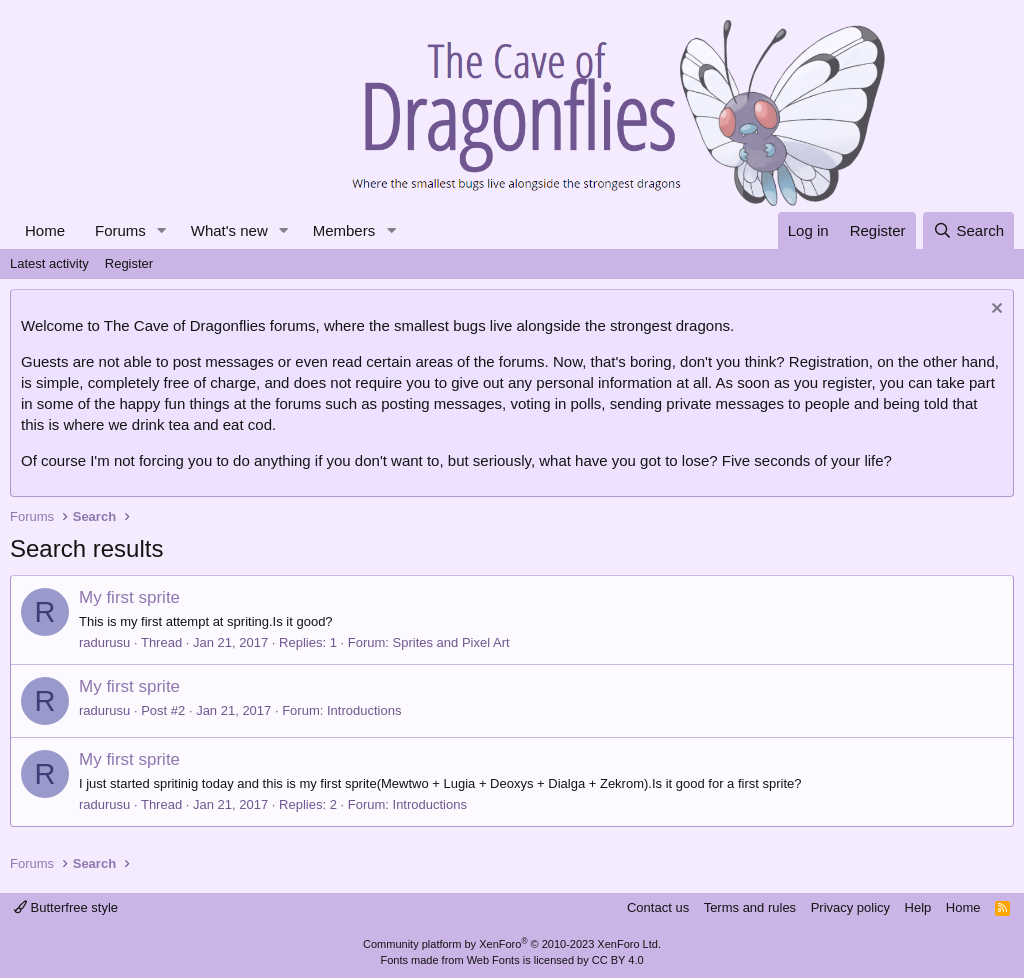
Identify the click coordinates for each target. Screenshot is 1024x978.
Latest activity (49, 263)
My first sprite (129, 597)
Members (344, 230)
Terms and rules (750, 907)
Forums (120, 230)
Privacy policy (850, 907)
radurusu (104, 642)
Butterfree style (66, 907)
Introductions (364, 710)
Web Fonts (493, 960)
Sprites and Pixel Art (451, 642)
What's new (229, 230)
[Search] (968, 230)
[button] (162, 230)
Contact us (658, 907)
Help (918, 907)
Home (45, 230)
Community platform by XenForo (512, 944)
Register (129, 263)
